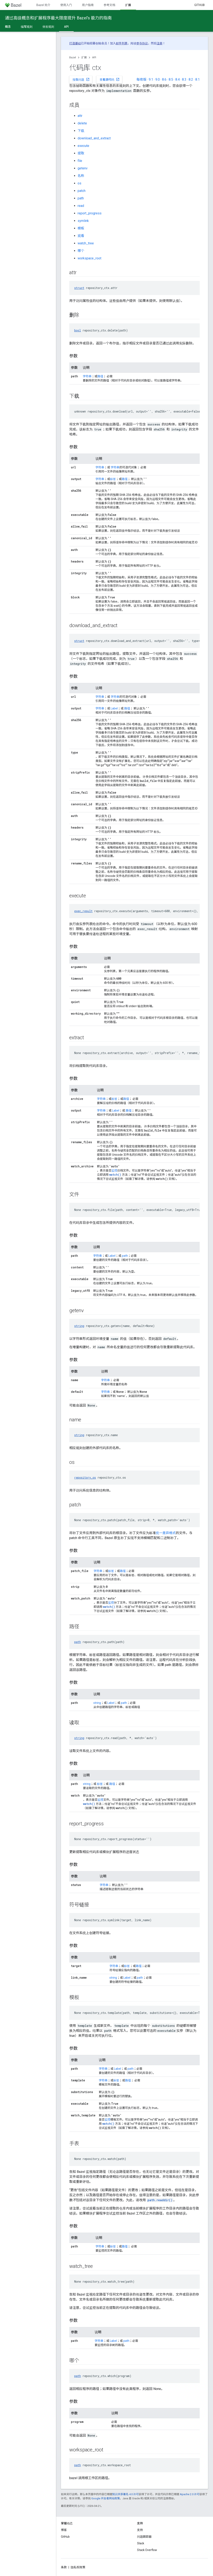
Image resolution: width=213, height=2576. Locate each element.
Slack (140, 2543)
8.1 (197, 79)
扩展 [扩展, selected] (128, 5)
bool (77, 330)
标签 (113, 479)
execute (83, 146)
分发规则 (48, 26)
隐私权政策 (78, 2567)
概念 (8, 26)
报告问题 (81, 79)
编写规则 (26, 26)
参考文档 (109, 5)
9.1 (151, 79)
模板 (81, 228)
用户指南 (88, 5)
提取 (81, 153)
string (79, 1326)
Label (114, 708)
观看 (81, 236)
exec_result (83, 911)
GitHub (199, 5)
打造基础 (75, 43)
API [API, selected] (66, 26)
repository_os (85, 1477)
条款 (64, 2567)
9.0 (157, 79)
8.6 (164, 79)
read (81, 206)
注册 (159, 43)
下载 (81, 131)
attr (80, 116)
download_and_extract (94, 138)
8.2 (191, 79)
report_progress (90, 213)
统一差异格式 (166, 1533)
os (79, 183)
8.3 (184, 79)
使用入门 (66, 5)
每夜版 (141, 79)
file (80, 161)
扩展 (84, 57)
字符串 (87, 376)
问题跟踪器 (144, 2536)
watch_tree (86, 243)
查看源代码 (110, 79)
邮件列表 (122, 43)
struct (79, 288)
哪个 (81, 251)
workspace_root (89, 258)
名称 (81, 176)
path (81, 198)
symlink (83, 221)
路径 (100, 376)
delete (82, 123)
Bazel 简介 (43, 5)
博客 (64, 2530)
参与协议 (142, 43)
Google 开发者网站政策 (105, 2498)
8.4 (177, 79)
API (94, 57)
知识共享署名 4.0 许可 (125, 2494)
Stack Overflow (147, 2550)
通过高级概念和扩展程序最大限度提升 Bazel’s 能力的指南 (58, 17)
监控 (114, 1170)
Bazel (72, 57)
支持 (140, 2530)
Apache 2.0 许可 (189, 2494)
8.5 (171, 79)
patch (81, 191)
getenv (83, 168)
